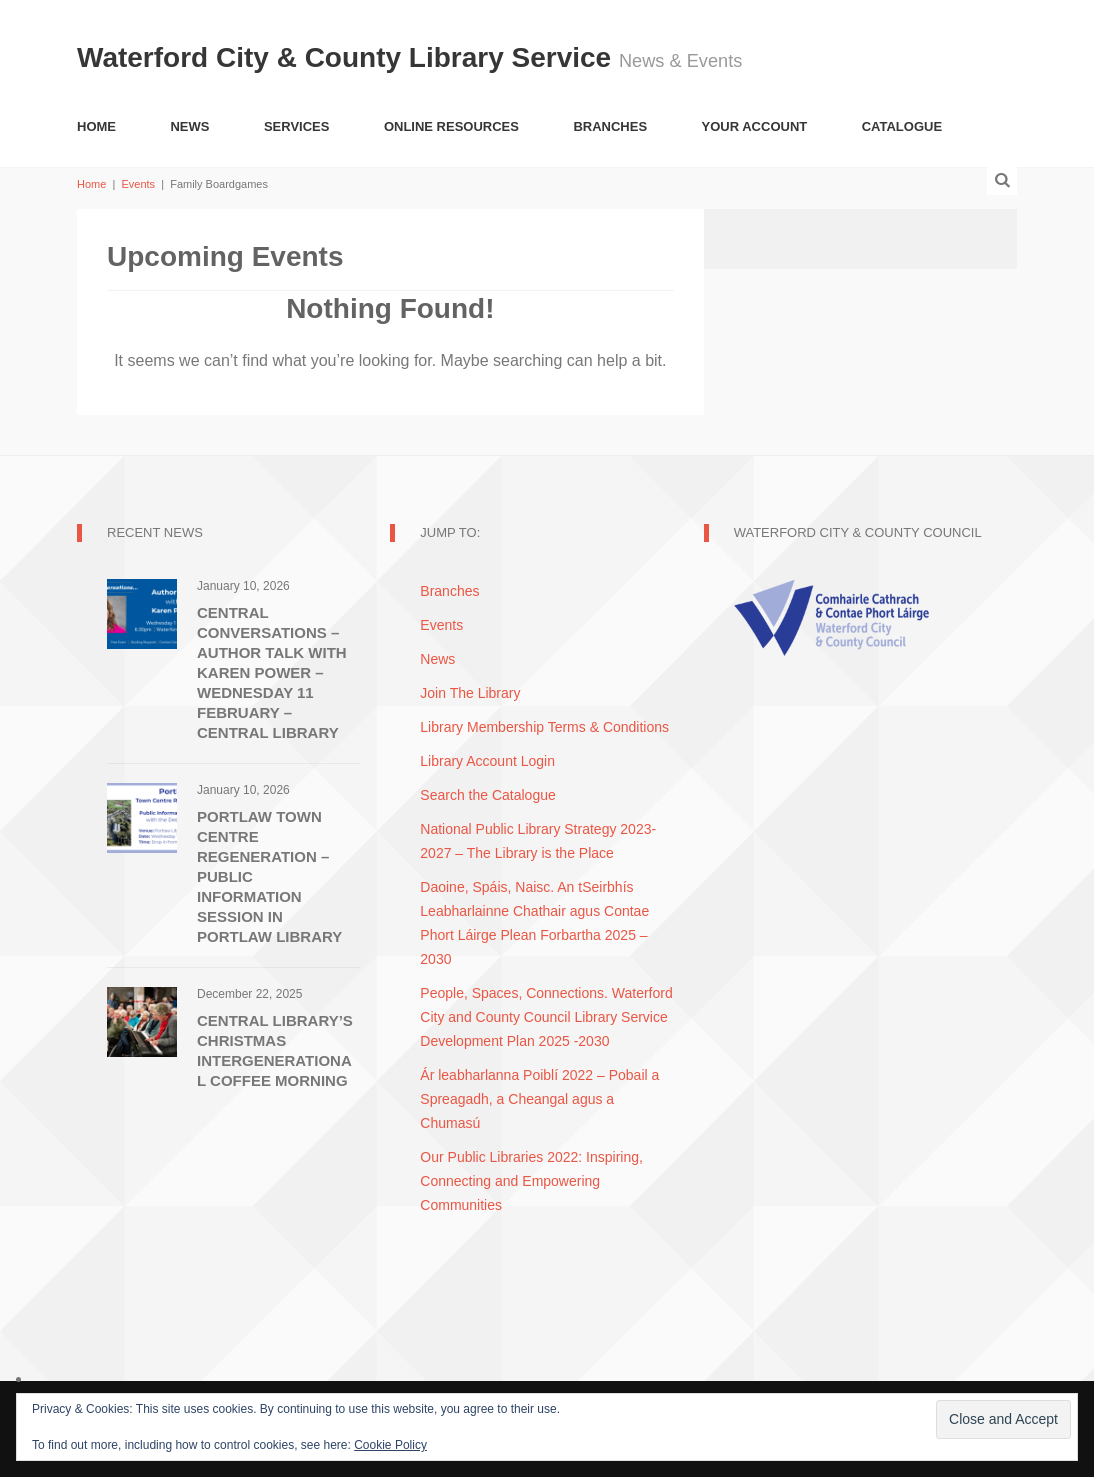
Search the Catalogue (487, 795)
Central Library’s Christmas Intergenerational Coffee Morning (275, 1050)
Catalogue (902, 126)
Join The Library (470, 693)
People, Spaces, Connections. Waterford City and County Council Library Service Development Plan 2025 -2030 (546, 1017)
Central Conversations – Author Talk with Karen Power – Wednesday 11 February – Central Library (272, 672)
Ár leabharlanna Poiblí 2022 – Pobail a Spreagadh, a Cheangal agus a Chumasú (539, 1099)
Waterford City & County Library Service (348, 57)
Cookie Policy (390, 1445)
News (189, 126)
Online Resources (451, 126)
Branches (610, 126)
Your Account (755, 126)
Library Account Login (487, 761)
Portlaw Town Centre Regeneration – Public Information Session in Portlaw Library (269, 876)
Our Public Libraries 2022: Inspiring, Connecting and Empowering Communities (531, 1181)
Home (96, 126)
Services (297, 126)
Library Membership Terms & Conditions (544, 727)
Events (138, 184)
